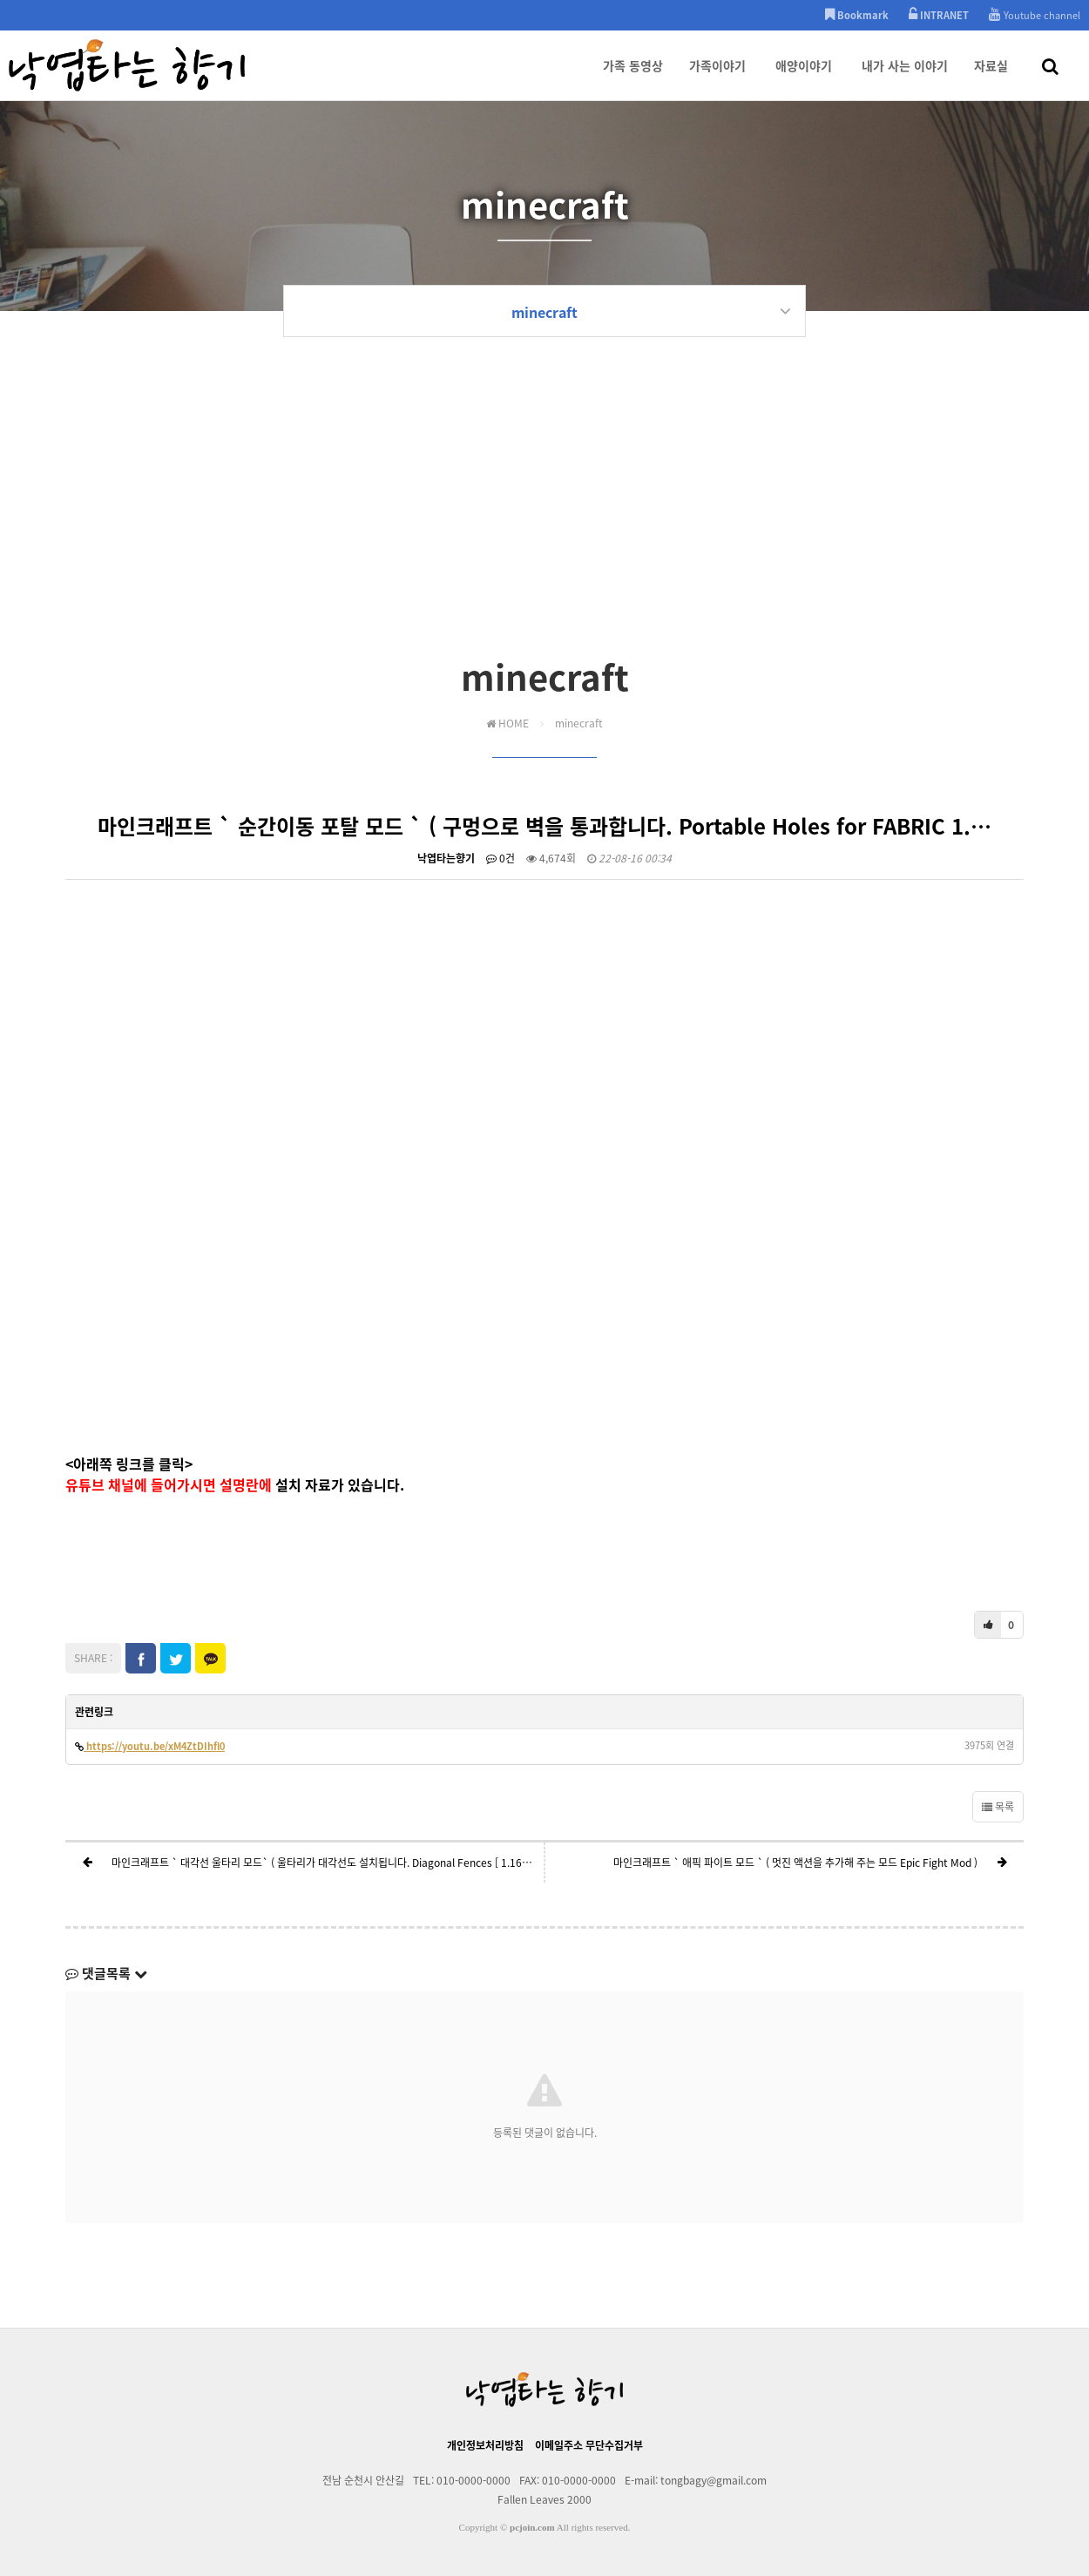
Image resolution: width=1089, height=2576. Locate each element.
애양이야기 (803, 78)
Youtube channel (1034, 15)
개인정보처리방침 (485, 2445)
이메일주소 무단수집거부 (589, 2445)
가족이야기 (717, 78)
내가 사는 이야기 (905, 78)
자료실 (991, 78)
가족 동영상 (633, 78)
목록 (998, 1807)
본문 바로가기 (0, 0)
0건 (500, 858)
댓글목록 (106, 1973)
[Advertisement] (544, 520)
